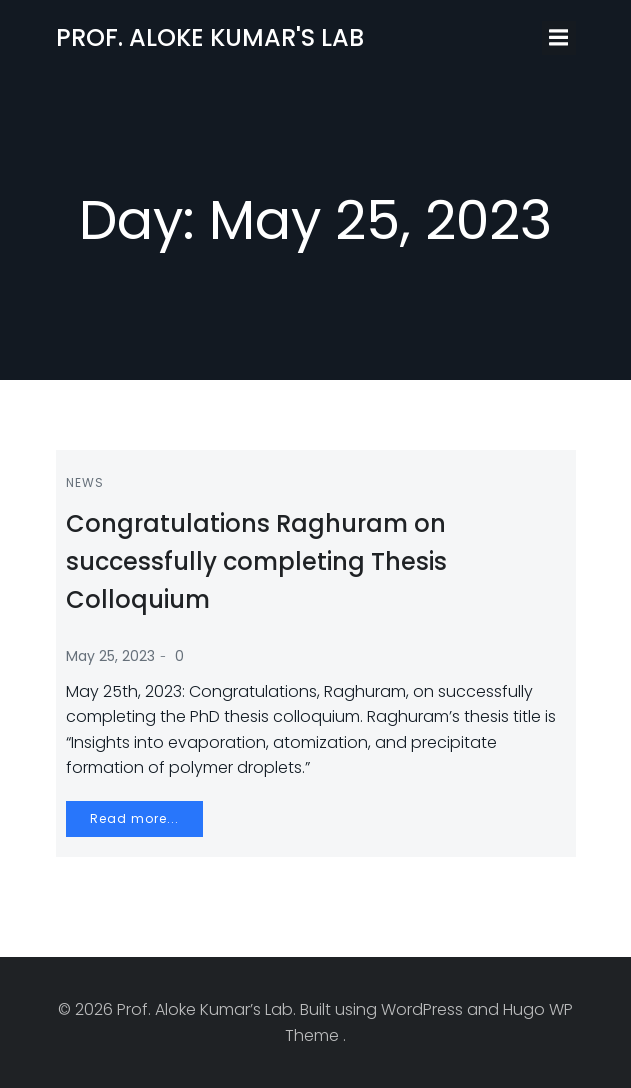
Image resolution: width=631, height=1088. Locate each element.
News (85, 482)
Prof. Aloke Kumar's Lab (210, 37)
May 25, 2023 (110, 656)
